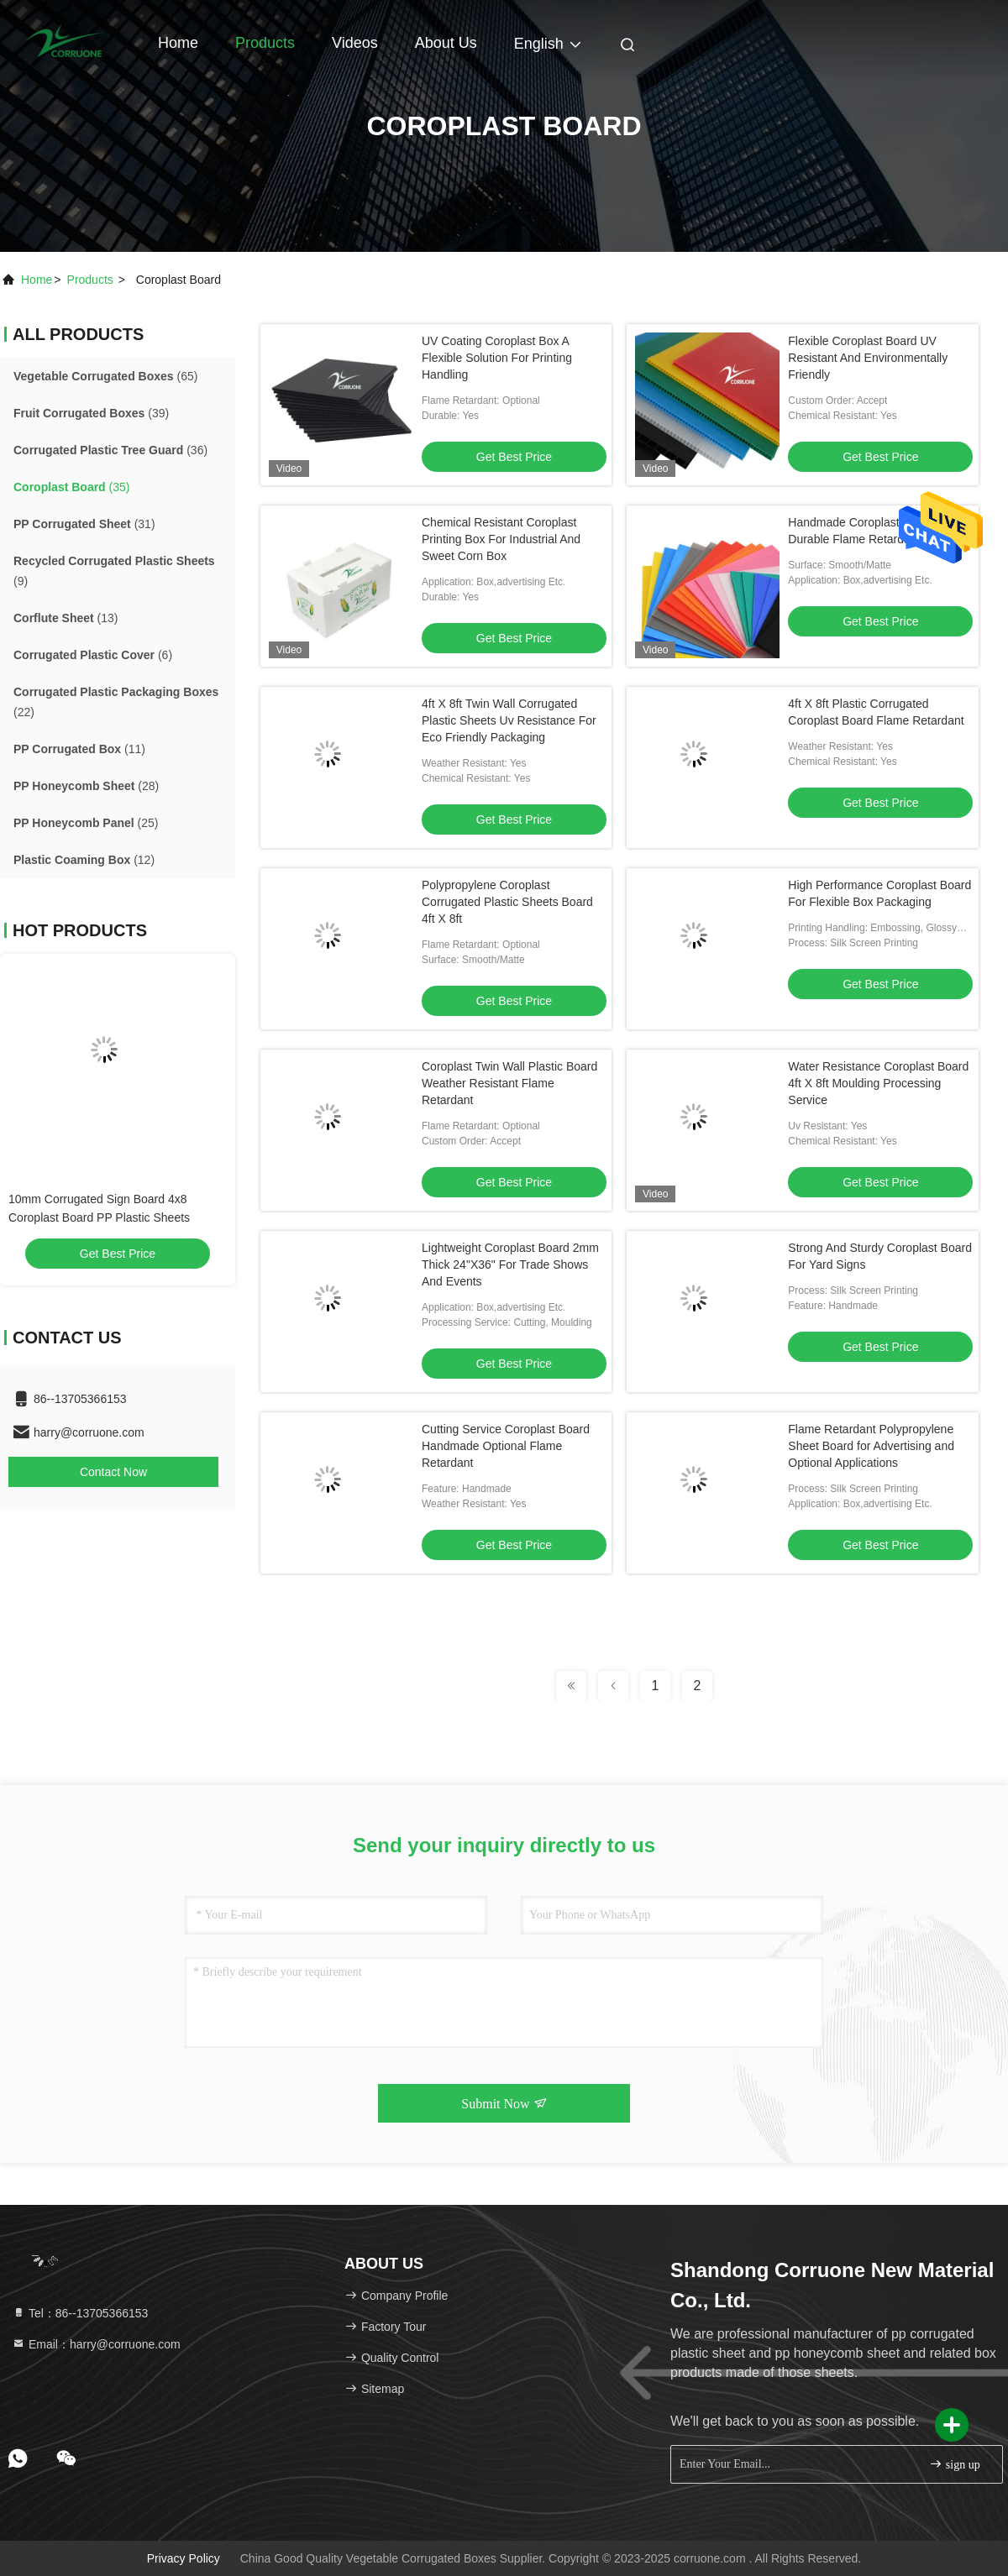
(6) (92, 655)
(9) (114, 571)
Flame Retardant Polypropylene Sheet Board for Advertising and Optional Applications (871, 1445)
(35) (71, 487)
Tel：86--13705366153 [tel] (80, 2313)
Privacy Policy (183, 2558)
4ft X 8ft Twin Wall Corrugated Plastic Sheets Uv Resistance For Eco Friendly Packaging (509, 720)
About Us (446, 42)
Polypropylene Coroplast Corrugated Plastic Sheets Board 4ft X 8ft (507, 901)
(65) (105, 376)
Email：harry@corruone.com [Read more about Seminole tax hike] (96, 2344)
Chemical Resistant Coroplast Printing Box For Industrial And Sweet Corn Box (501, 539)
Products (265, 42)
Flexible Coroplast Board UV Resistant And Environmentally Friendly (868, 357)
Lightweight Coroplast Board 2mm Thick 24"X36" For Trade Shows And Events (510, 1264)
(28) (86, 786)
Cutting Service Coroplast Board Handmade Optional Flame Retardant (506, 1445)
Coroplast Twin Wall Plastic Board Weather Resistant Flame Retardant (509, 1083)
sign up (954, 2464)
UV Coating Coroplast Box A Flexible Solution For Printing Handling (497, 357)
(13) (65, 618)
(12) (84, 860)
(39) (91, 413)
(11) (79, 749)
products (90, 279)
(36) (110, 450)
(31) (84, 524)
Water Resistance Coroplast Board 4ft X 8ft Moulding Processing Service (878, 1083)
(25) (85, 823)
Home (178, 42)
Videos (355, 42)
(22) (115, 702)
